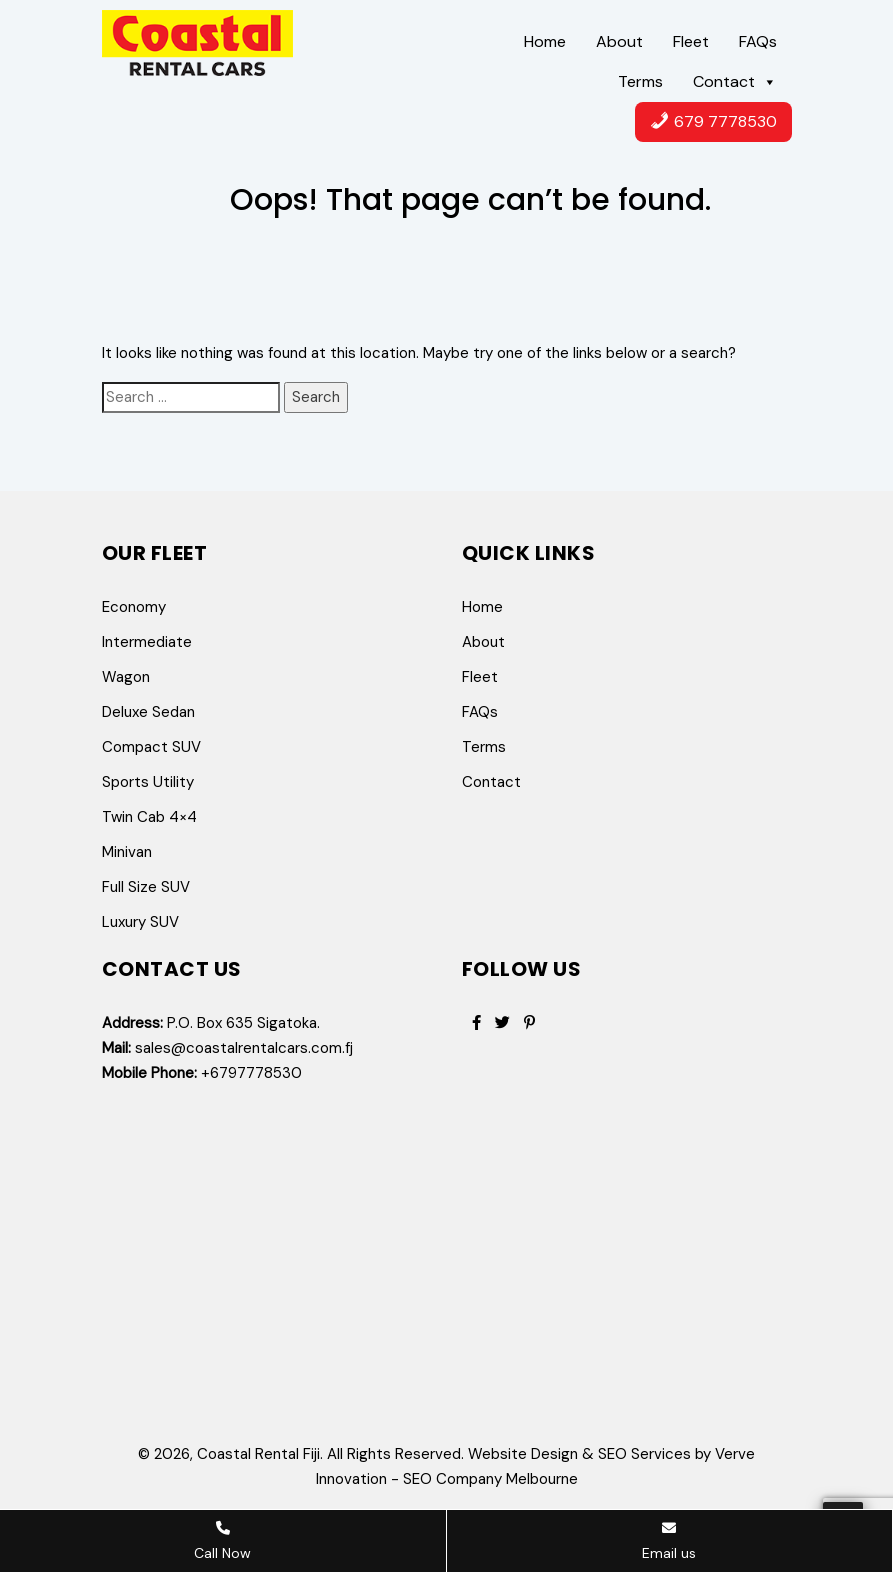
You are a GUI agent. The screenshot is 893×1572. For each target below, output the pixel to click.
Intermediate (147, 642)
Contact (735, 82)
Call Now (222, 1541)
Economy (134, 607)
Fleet (691, 41)
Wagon (126, 677)
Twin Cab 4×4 (149, 817)
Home (545, 41)
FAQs (758, 41)
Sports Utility (148, 782)
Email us (669, 1541)
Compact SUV (151, 747)
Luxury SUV (140, 922)
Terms (640, 81)
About (619, 41)
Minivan (127, 852)
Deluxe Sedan (148, 712)
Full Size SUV (146, 887)
